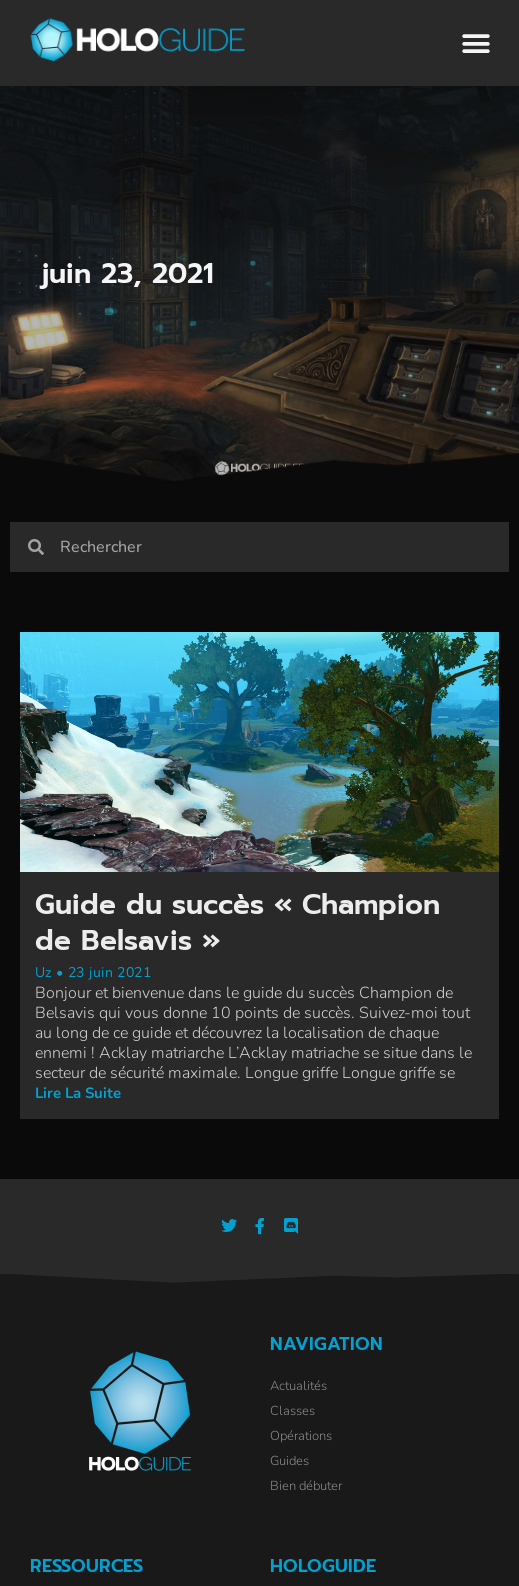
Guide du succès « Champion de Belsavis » (237, 922)
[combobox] (276, 547)
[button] (476, 44)
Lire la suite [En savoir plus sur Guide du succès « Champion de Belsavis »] (78, 1093)
